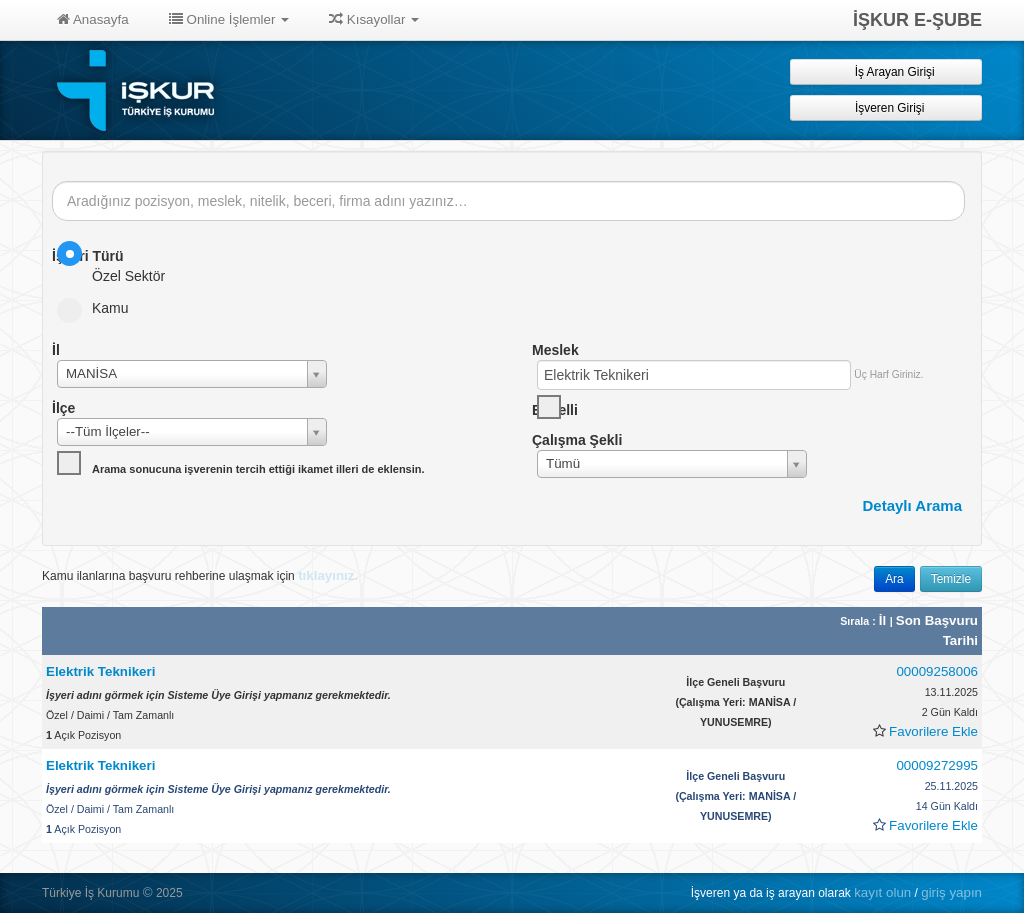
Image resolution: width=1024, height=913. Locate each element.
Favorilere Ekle (933, 731)
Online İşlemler (229, 19)
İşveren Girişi (886, 107)
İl (884, 620)
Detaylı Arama (913, 505)
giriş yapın (951, 892)
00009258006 (937, 671)
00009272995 (937, 765)
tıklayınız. (328, 575)
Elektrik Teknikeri (100, 671)
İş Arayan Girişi (885, 71)
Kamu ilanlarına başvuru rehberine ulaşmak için (200, 575)
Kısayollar (374, 19)
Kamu (99, 308)
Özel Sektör (117, 262)
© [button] (148, 892)
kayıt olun (882, 892)
